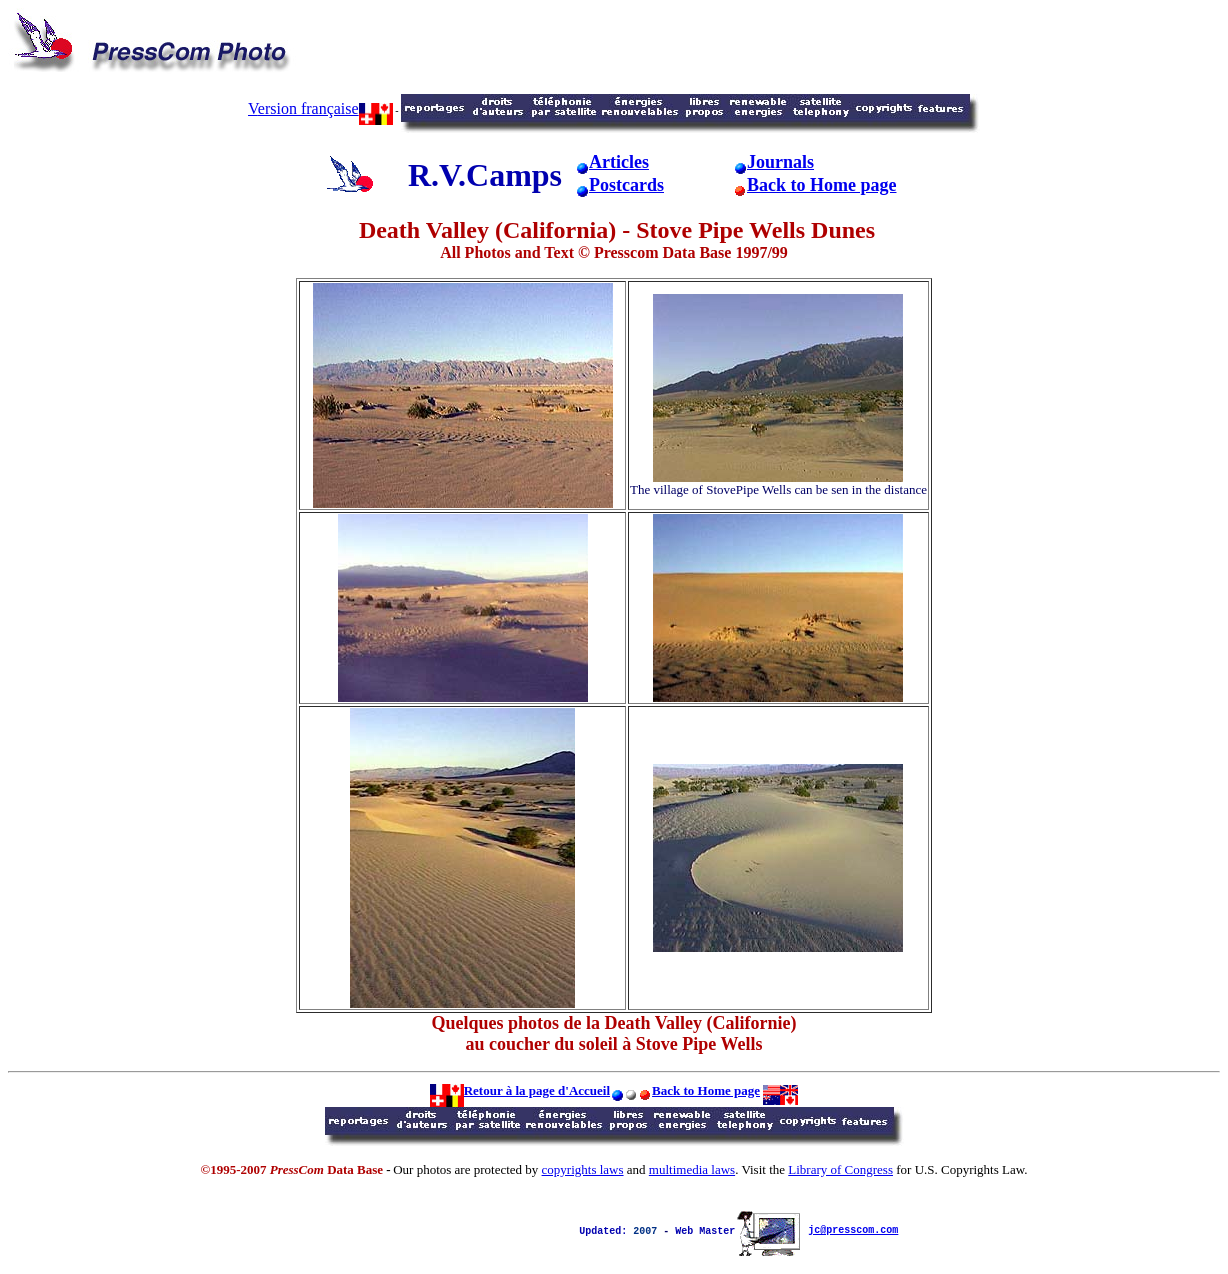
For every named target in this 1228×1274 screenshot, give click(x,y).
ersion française (325, 108)
